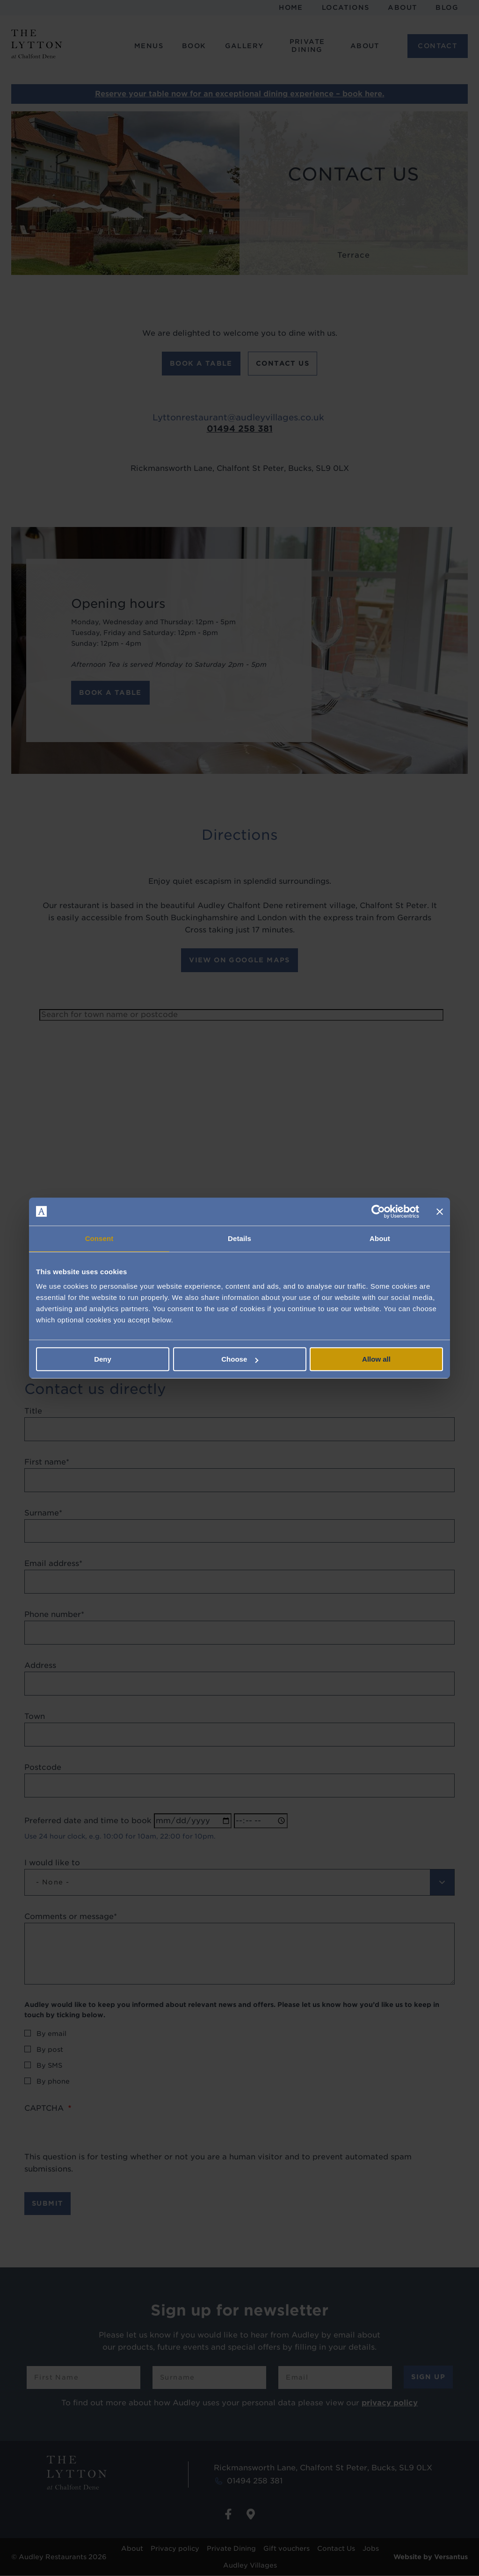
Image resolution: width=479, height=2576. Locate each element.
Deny (102, 1359)
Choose (239, 1359)
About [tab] (380, 1238)
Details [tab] (239, 1238)
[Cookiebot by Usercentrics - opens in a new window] (378, 1212)
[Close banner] (439, 1211)
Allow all (376, 1359)
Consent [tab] (99, 1238)
